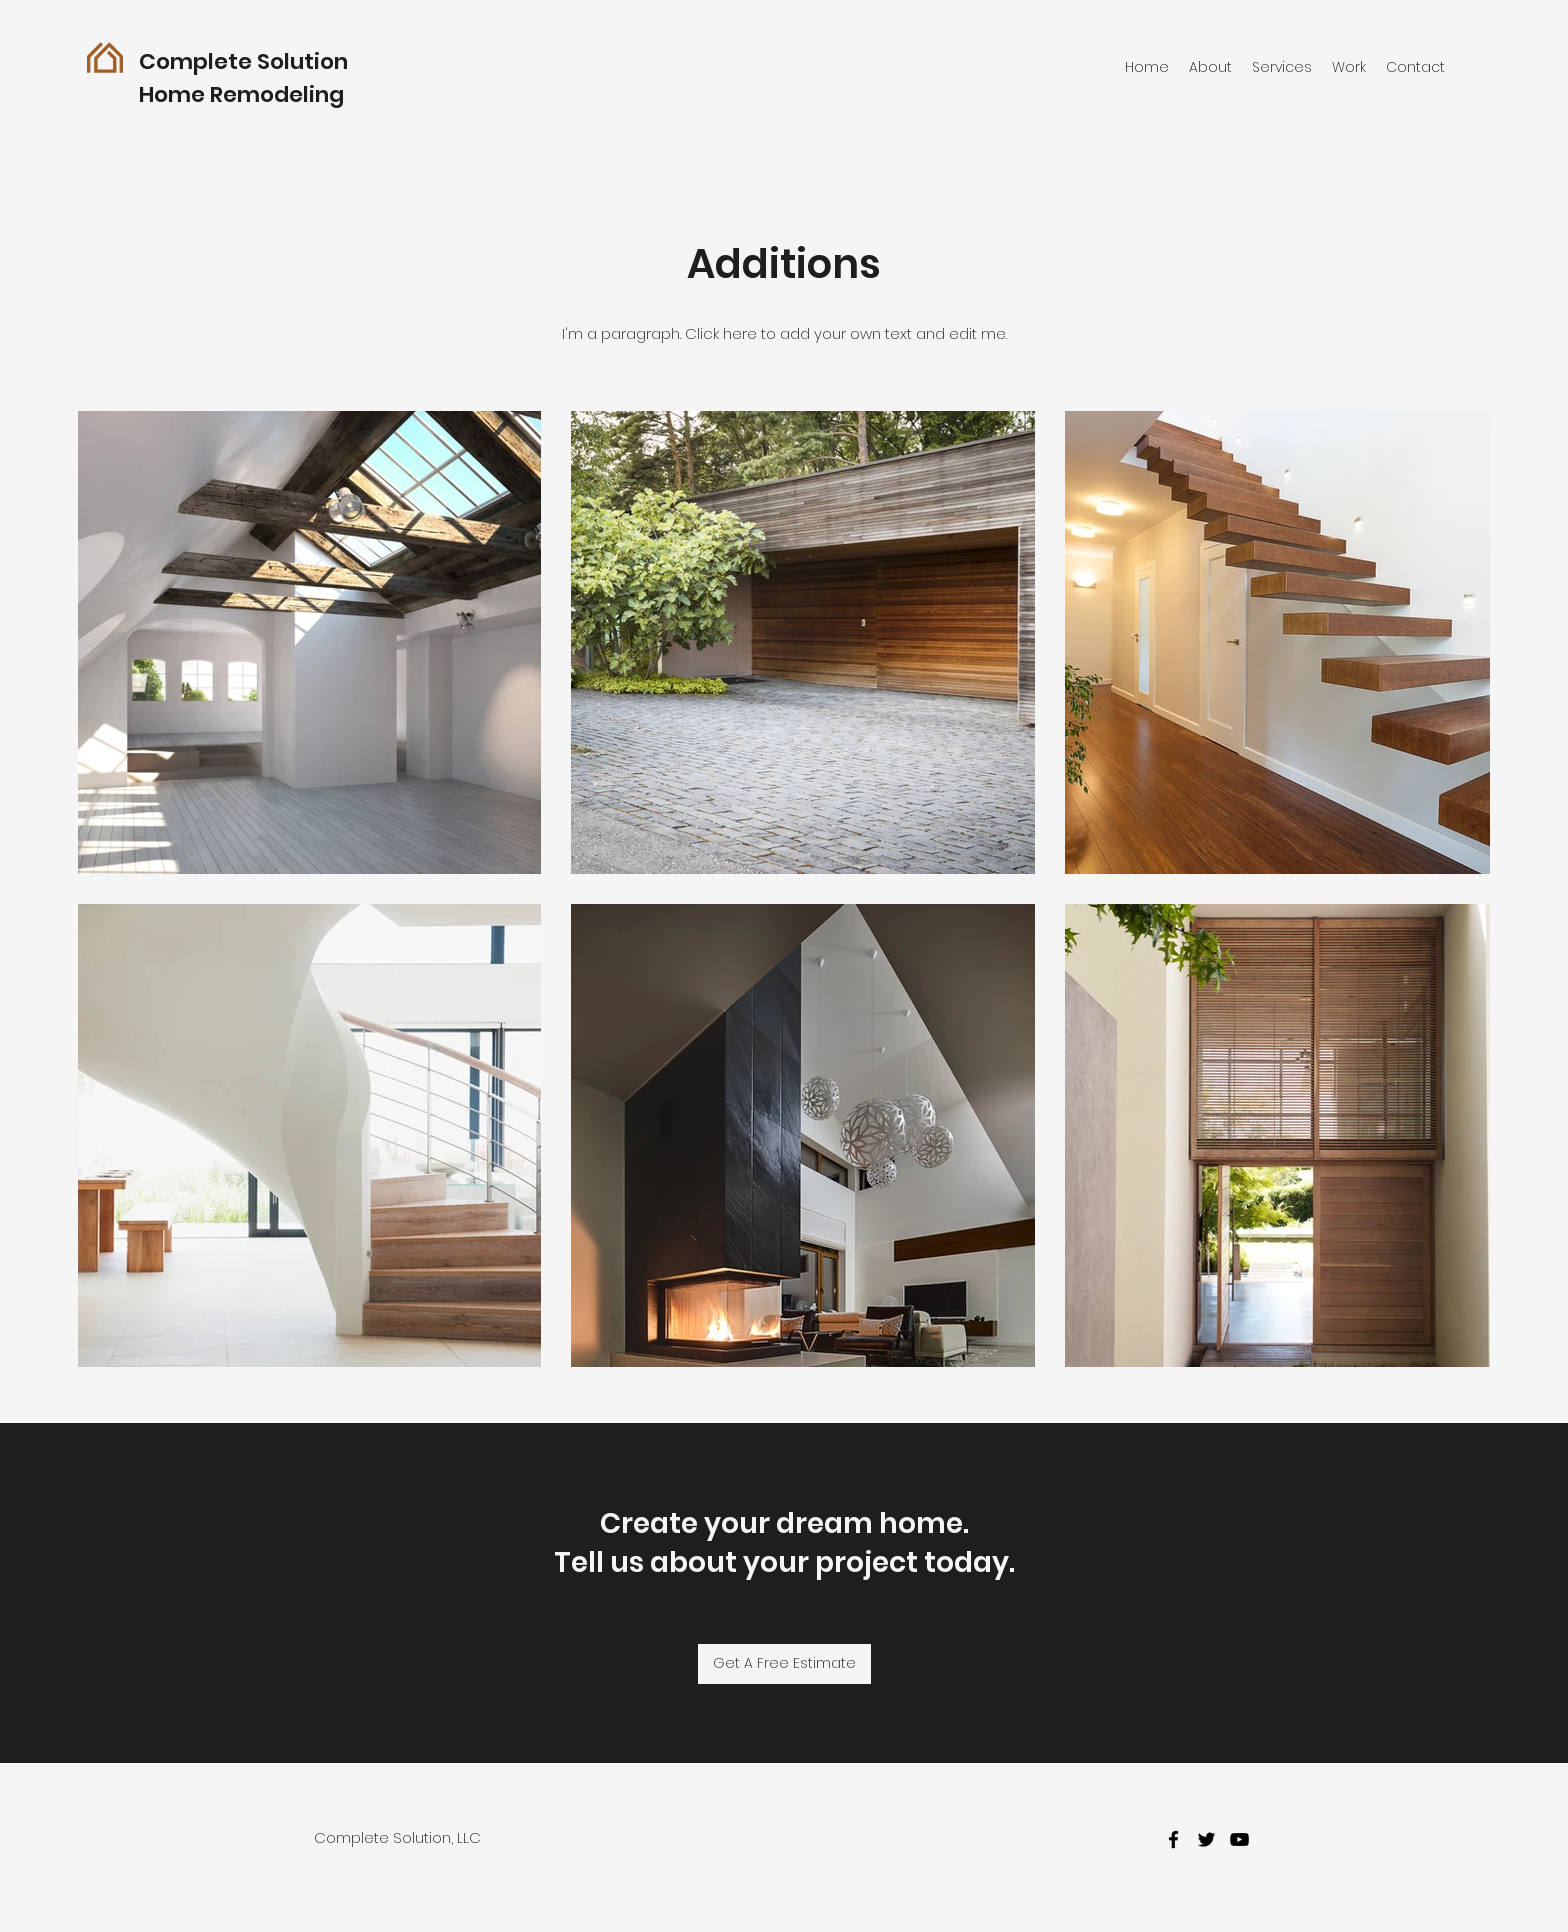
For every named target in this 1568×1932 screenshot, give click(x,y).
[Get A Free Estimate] (784, 1664)
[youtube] (1239, 1839)
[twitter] (1206, 1839)
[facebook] (1173, 1839)
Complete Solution (243, 61)
